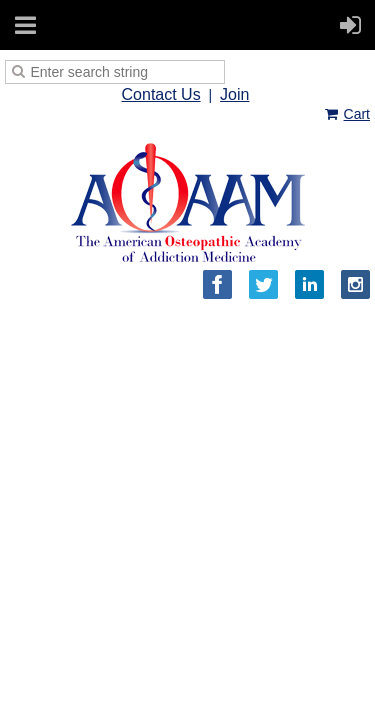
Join (234, 94)
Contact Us (161, 94)
